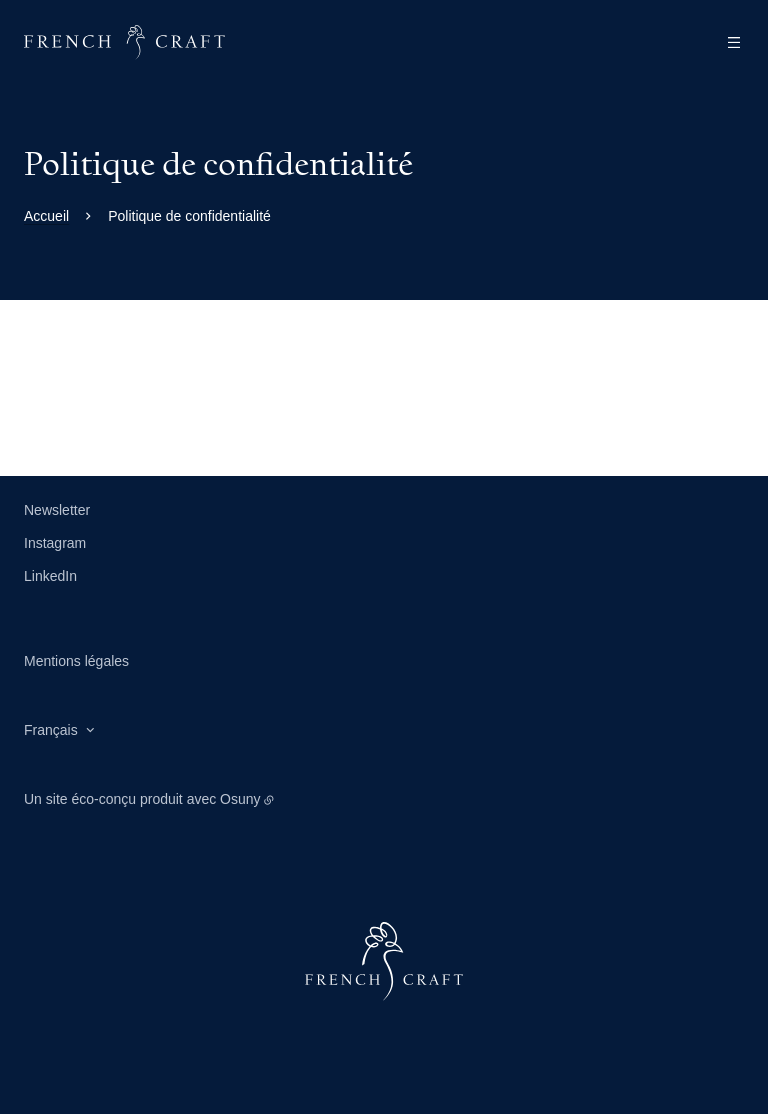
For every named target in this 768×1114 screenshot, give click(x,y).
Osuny (240, 799)
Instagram (55, 543)
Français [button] (51, 730)
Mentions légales (76, 661)
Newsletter (57, 510)
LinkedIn (50, 576)
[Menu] (728, 42)
